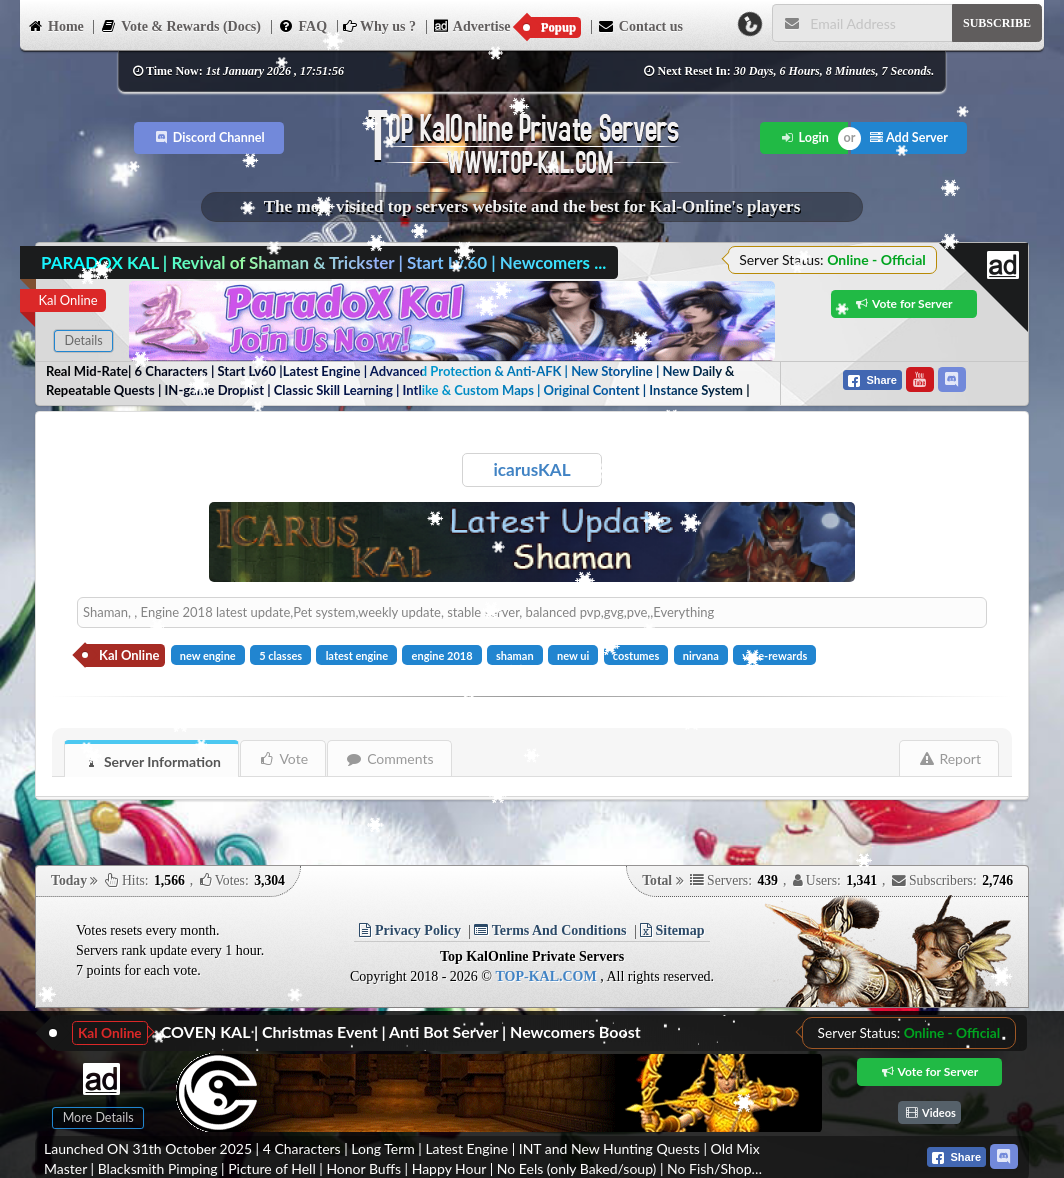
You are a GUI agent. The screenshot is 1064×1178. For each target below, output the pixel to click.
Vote (283, 758)
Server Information (152, 761)
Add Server (909, 137)
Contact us (640, 25)
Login (804, 137)
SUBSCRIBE (997, 23)
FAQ (303, 25)
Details (83, 340)
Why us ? (379, 26)
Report (949, 758)
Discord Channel (209, 137)
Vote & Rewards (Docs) (180, 25)
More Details (98, 1117)
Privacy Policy (409, 930)
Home (55, 25)
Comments (389, 758)
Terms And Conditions (550, 930)
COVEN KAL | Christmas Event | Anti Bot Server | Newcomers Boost (401, 1031)
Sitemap (672, 930)
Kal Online (67, 300)
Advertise (507, 27)
